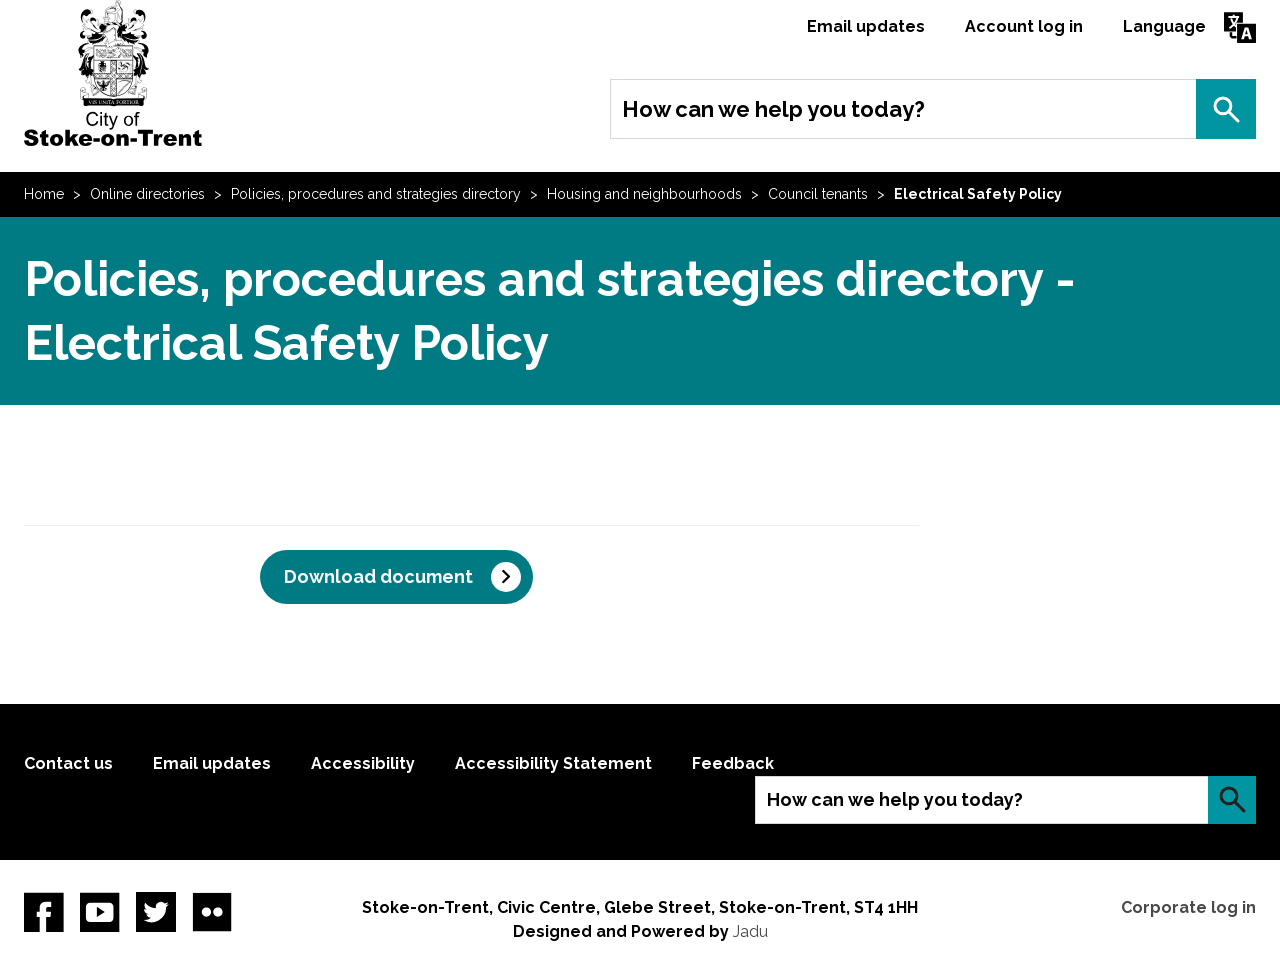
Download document (378, 576)
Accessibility (363, 763)
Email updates (866, 26)
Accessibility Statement (553, 763)
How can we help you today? (773, 109)
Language (1164, 26)
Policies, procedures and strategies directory (376, 194)
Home (44, 194)
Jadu (750, 931)
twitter (156, 912)
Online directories (147, 194)
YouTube (100, 912)
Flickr (212, 912)
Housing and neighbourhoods (644, 194)
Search (1226, 109)
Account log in (1024, 26)
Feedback (733, 763)
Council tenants (818, 194)
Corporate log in (1188, 907)
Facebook (44, 912)
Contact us (68, 763)
